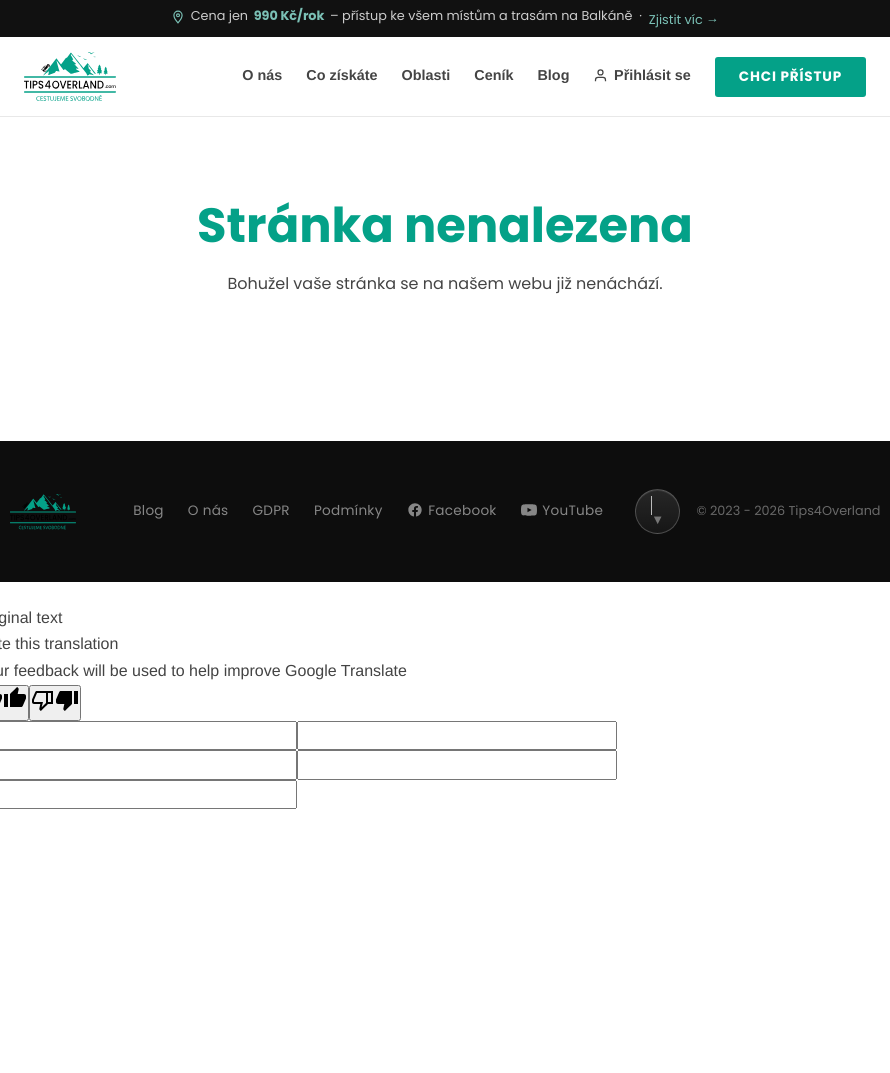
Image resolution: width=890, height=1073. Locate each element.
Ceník (493, 76)
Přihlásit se (641, 76)
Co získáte (341, 76)
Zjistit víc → (684, 20)
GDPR (271, 510)
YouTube (562, 510)
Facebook (452, 510)
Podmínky (348, 510)
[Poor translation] (55, 703)
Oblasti (425, 76)
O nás (262, 76)
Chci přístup (790, 76)
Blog (553, 76)
